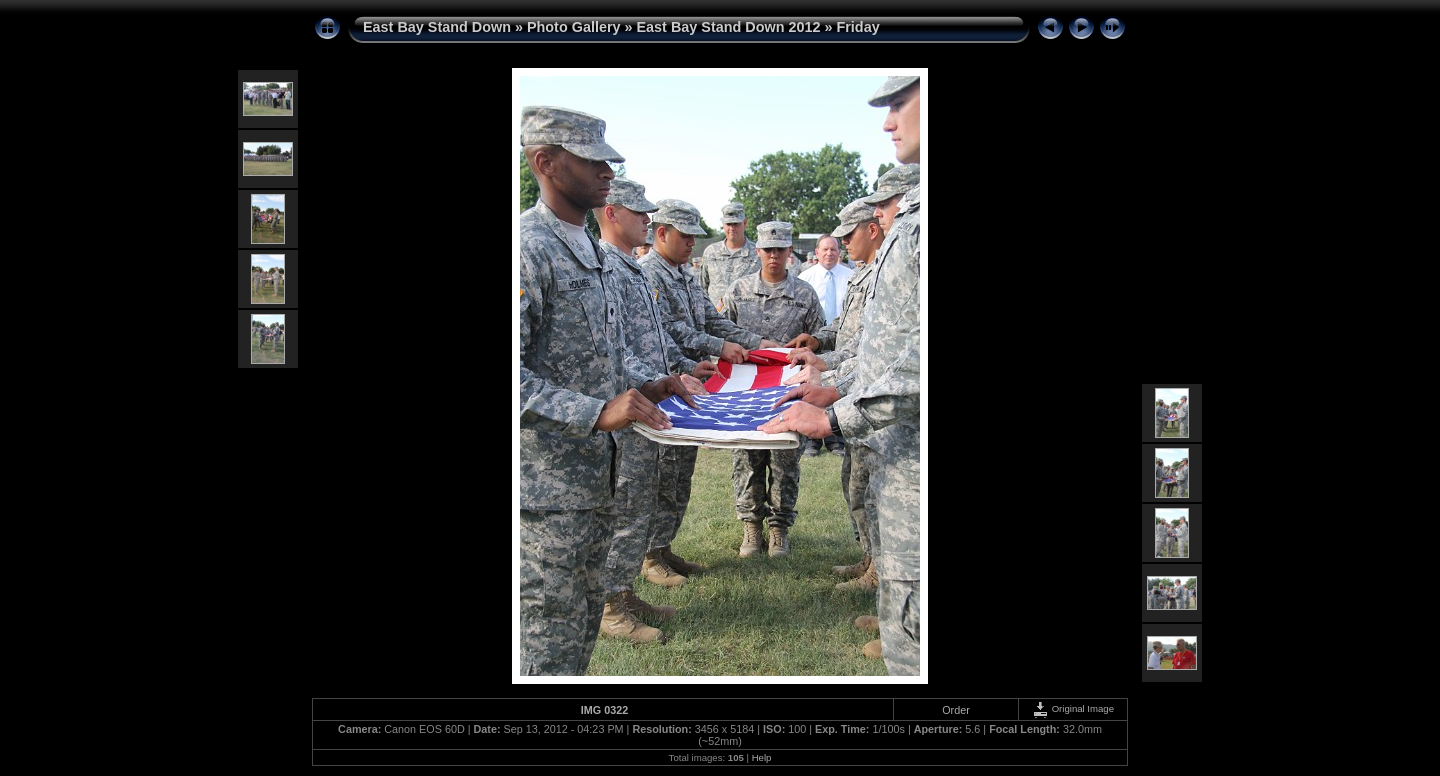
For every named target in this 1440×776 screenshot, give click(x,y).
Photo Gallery (574, 27)
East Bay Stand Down (437, 27)
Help (762, 757)
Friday (857, 27)
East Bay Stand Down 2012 (729, 27)
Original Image (1073, 708)
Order (956, 710)
